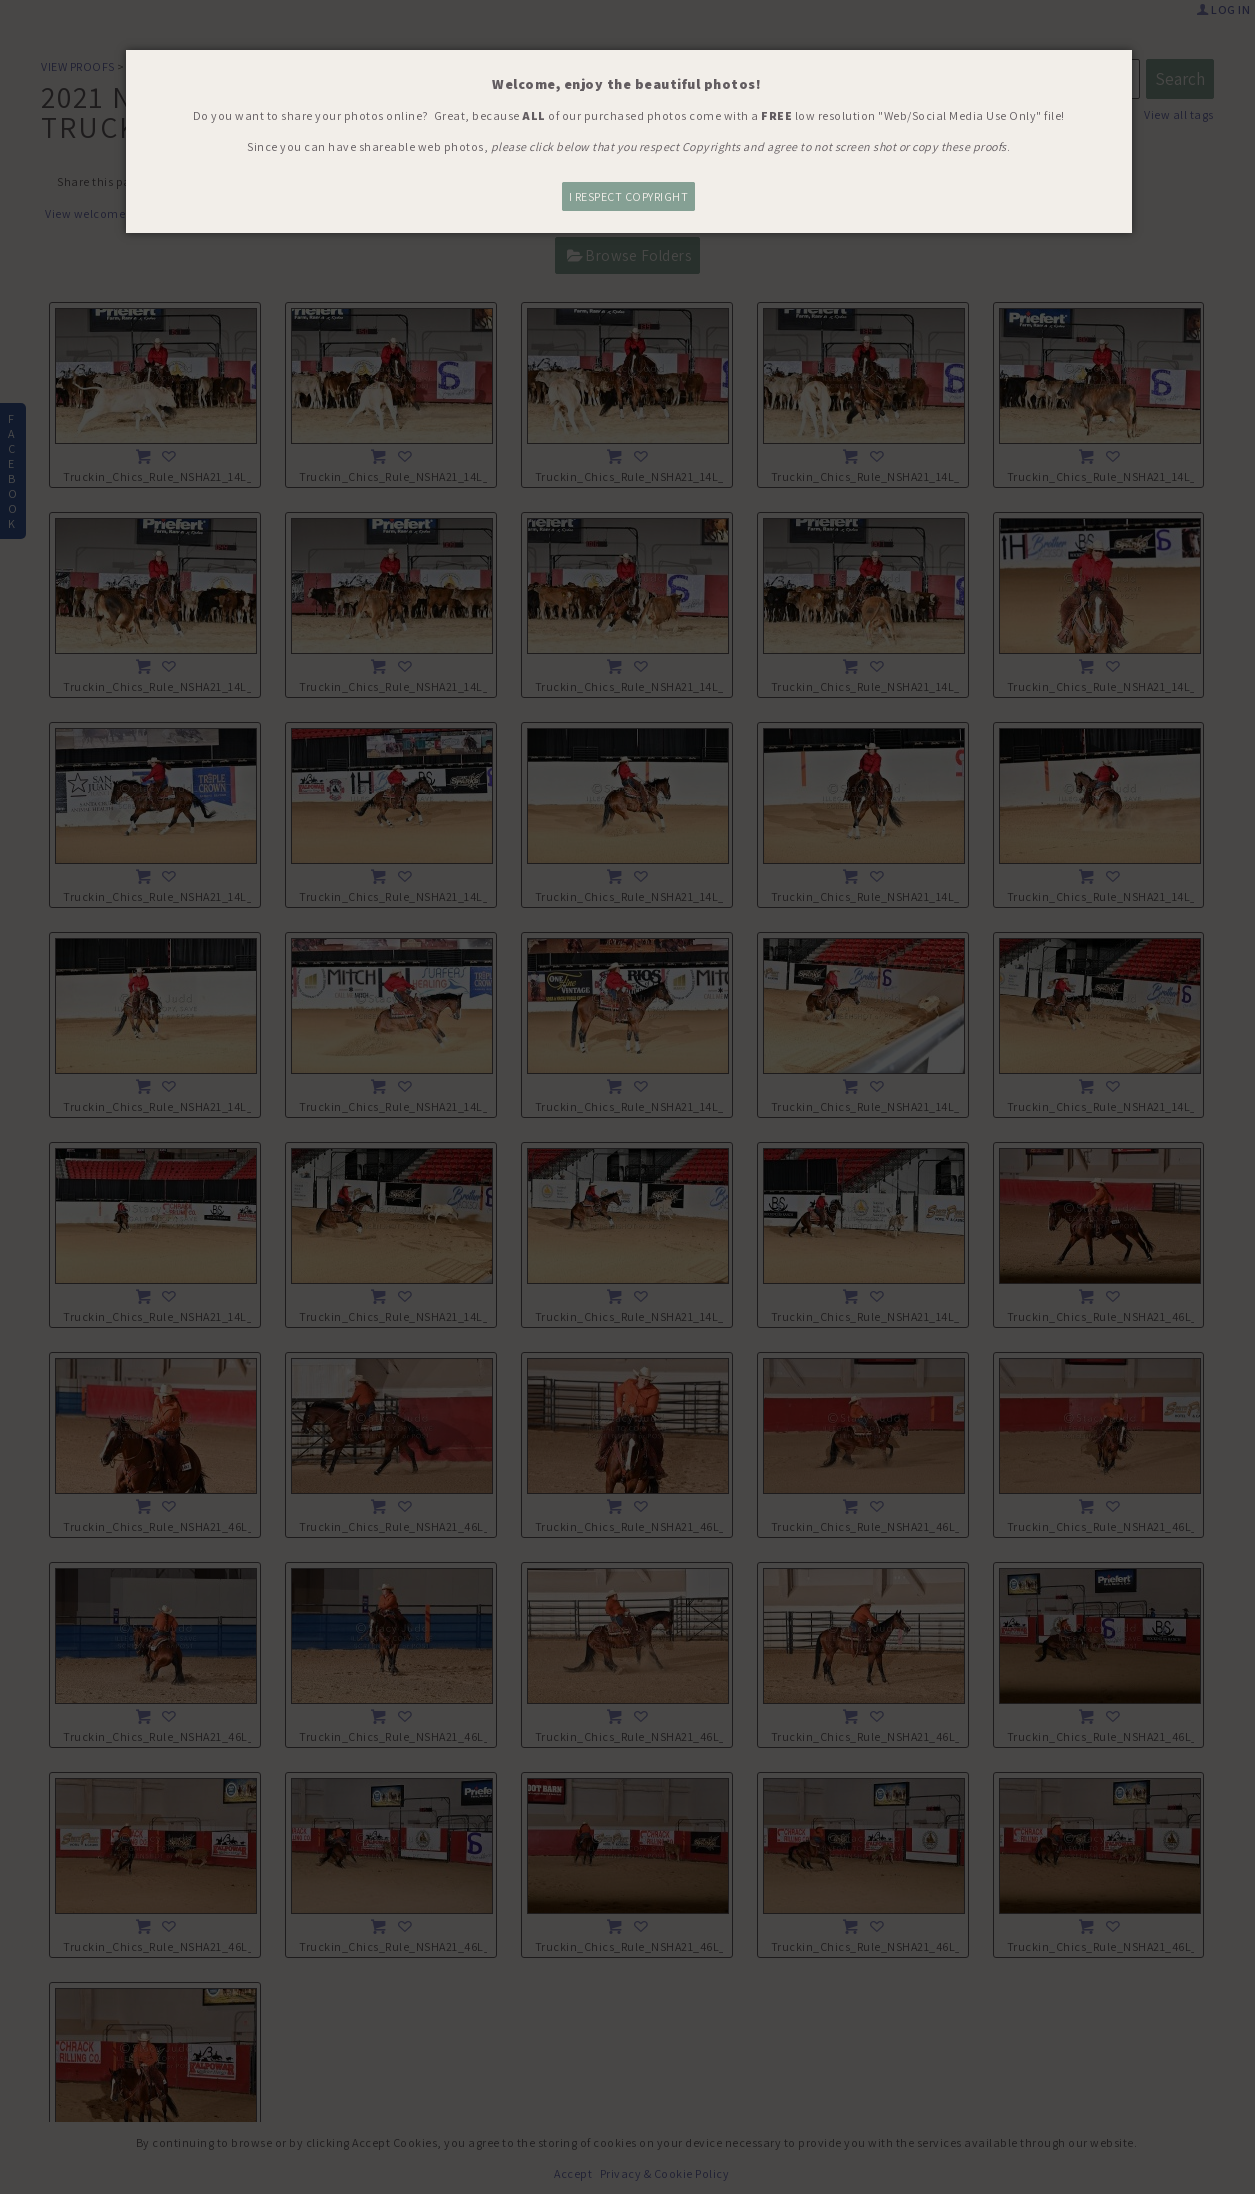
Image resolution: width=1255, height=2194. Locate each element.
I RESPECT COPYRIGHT (629, 196)
